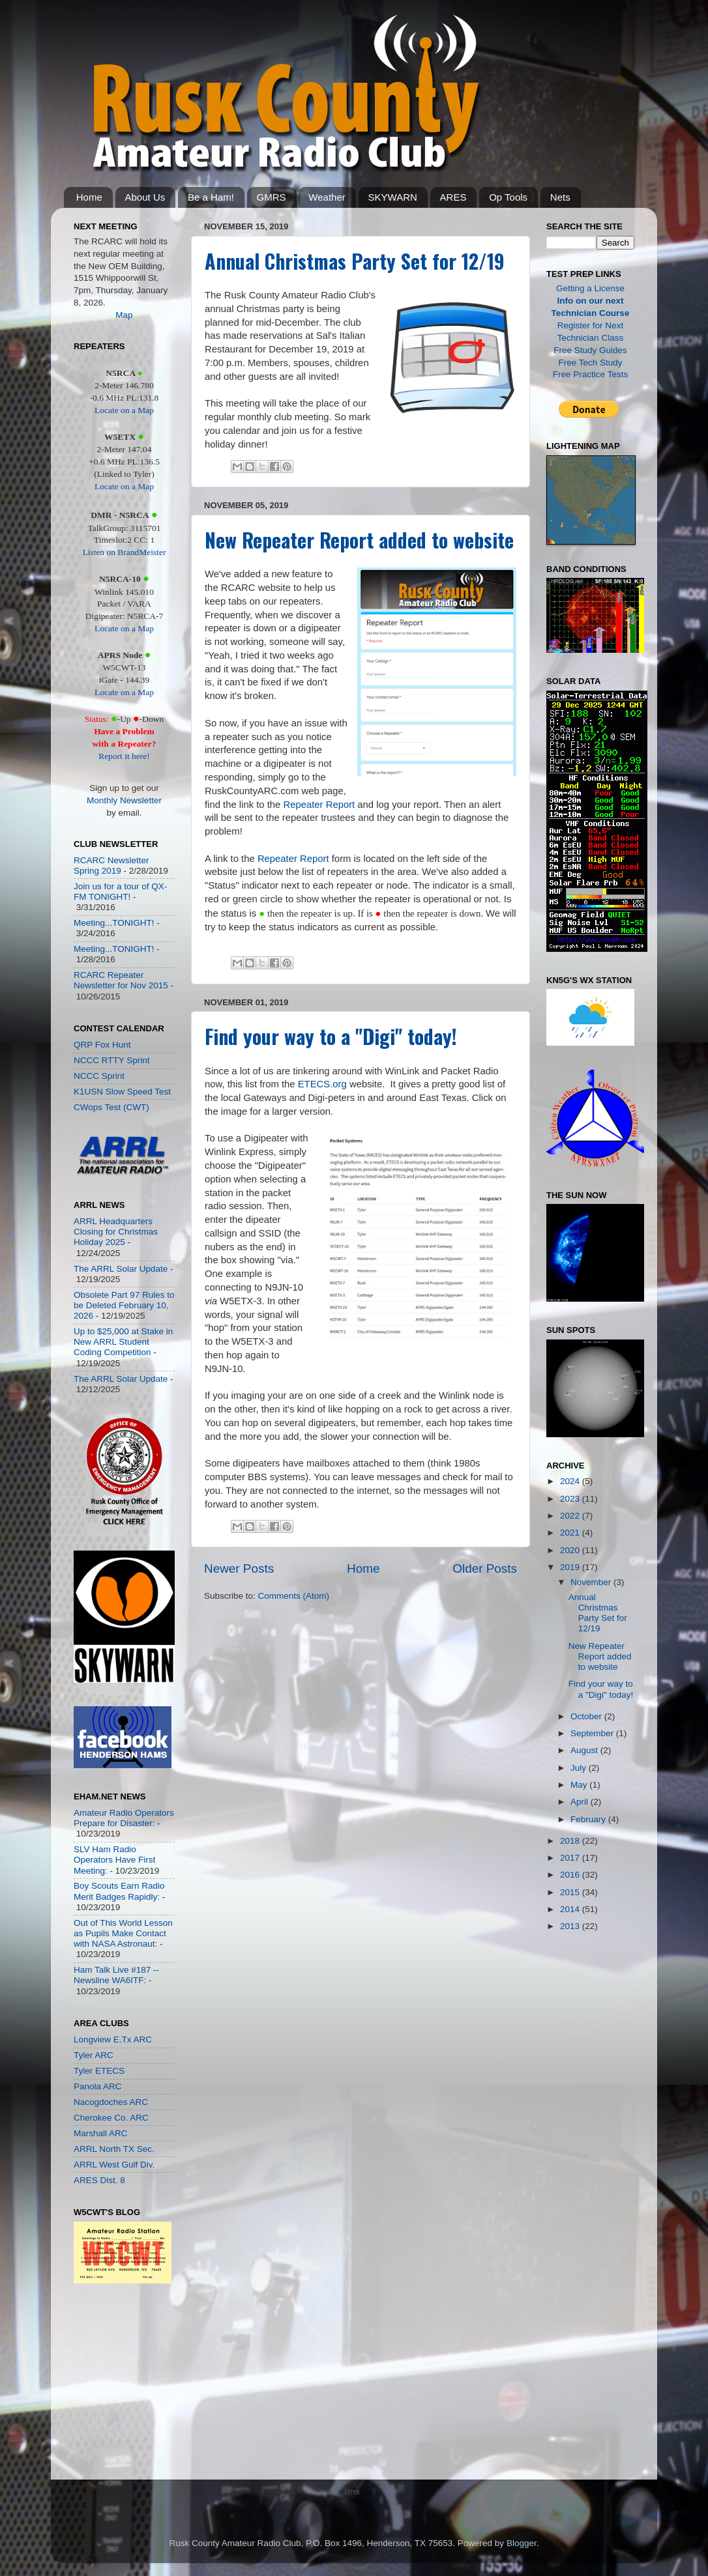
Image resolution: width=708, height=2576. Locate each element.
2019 (571, 1567)
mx (354, 2492)
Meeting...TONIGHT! (114, 923)
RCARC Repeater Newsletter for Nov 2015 (121, 980)
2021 (571, 1533)
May (579, 1785)
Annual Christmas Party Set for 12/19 (355, 261)
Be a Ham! (211, 197)
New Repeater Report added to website (359, 539)
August (585, 1750)
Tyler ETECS (99, 2071)
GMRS (271, 197)
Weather (326, 197)
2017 (571, 1858)
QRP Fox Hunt (102, 1045)
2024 (571, 1481)
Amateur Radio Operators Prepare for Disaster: (124, 1818)
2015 (571, 1892)
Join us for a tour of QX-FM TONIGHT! (120, 891)
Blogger (522, 2543)
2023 (571, 1499)
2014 (571, 1909)
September (593, 1733)
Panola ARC (98, 2086)
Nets (560, 197)
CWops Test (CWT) (111, 1107)
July (579, 1768)
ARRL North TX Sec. (114, 2149)
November (591, 1582)
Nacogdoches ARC (111, 2102)
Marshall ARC (101, 2133)
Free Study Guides (590, 350)
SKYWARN (392, 197)
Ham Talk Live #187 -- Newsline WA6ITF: (116, 1975)
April (580, 1802)
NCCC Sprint (99, 1076)
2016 (571, 1875)
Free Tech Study (590, 362)
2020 (571, 1550)
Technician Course (591, 313)
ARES (453, 197)
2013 (571, 1926)
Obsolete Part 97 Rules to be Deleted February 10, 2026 (124, 1305)
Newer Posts (239, 1568)
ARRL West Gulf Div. (114, 2164)
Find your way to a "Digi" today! (331, 1036)
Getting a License (590, 288)
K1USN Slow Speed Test (122, 1091)
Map (123, 315)
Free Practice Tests (590, 374)
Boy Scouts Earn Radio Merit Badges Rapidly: (119, 1891)
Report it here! (124, 756)
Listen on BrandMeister (124, 552)
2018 (571, 1841)
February (589, 1819)
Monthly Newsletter (124, 800)
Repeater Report (319, 804)
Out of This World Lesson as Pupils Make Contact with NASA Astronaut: (123, 1933)
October (587, 1716)
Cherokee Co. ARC (111, 2118)
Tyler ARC (93, 2055)
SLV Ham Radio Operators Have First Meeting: (114, 1859)
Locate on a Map (124, 410)
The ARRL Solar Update (121, 1269)
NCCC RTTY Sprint (112, 1060)
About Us (145, 197)
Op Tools (508, 197)
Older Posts (484, 1568)
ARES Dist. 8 (99, 2180)
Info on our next (590, 301)
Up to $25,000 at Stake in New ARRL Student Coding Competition (123, 1341)
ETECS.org (322, 1084)
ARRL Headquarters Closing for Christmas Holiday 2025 (116, 1231)
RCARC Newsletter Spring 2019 (111, 865)
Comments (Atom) (294, 1596)
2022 (571, 1516)
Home (89, 197)
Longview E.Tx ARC (113, 2039)
